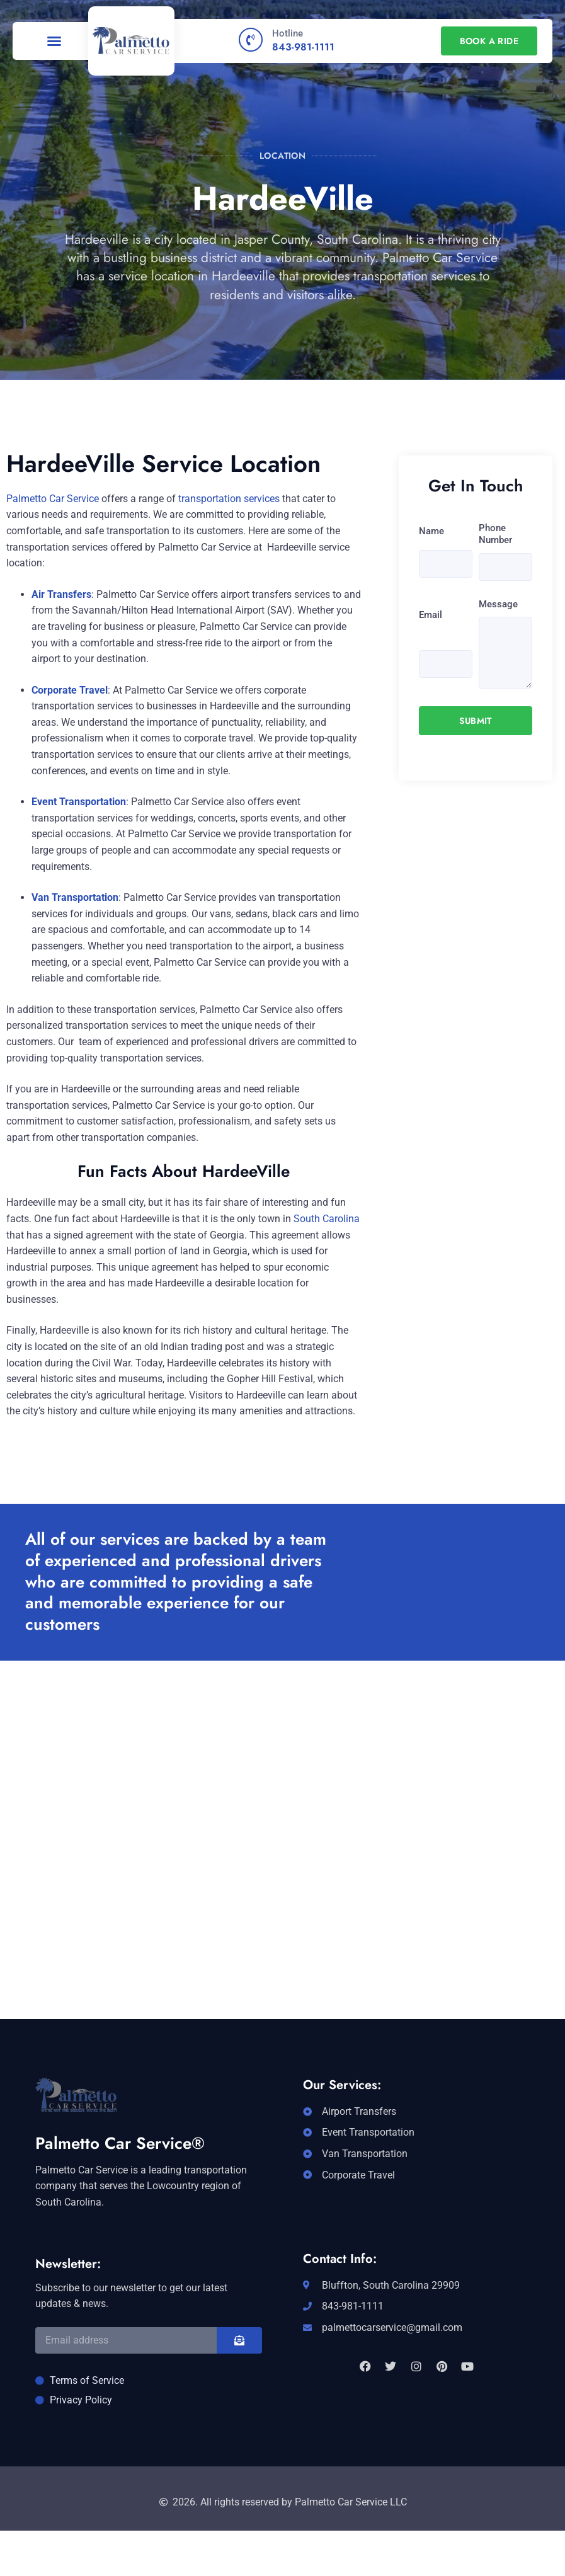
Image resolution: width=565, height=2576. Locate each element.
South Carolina (327, 1219)
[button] (54, 41)
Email (430, 615)
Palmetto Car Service (52, 499)
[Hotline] (251, 40)
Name (431, 531)
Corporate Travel (69, 690)
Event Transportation (78, 802)
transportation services (229, 499)
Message (498, 604)
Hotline (287, 33)
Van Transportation (74, 897)
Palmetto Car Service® (120, 2143)
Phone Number (495, 534)
